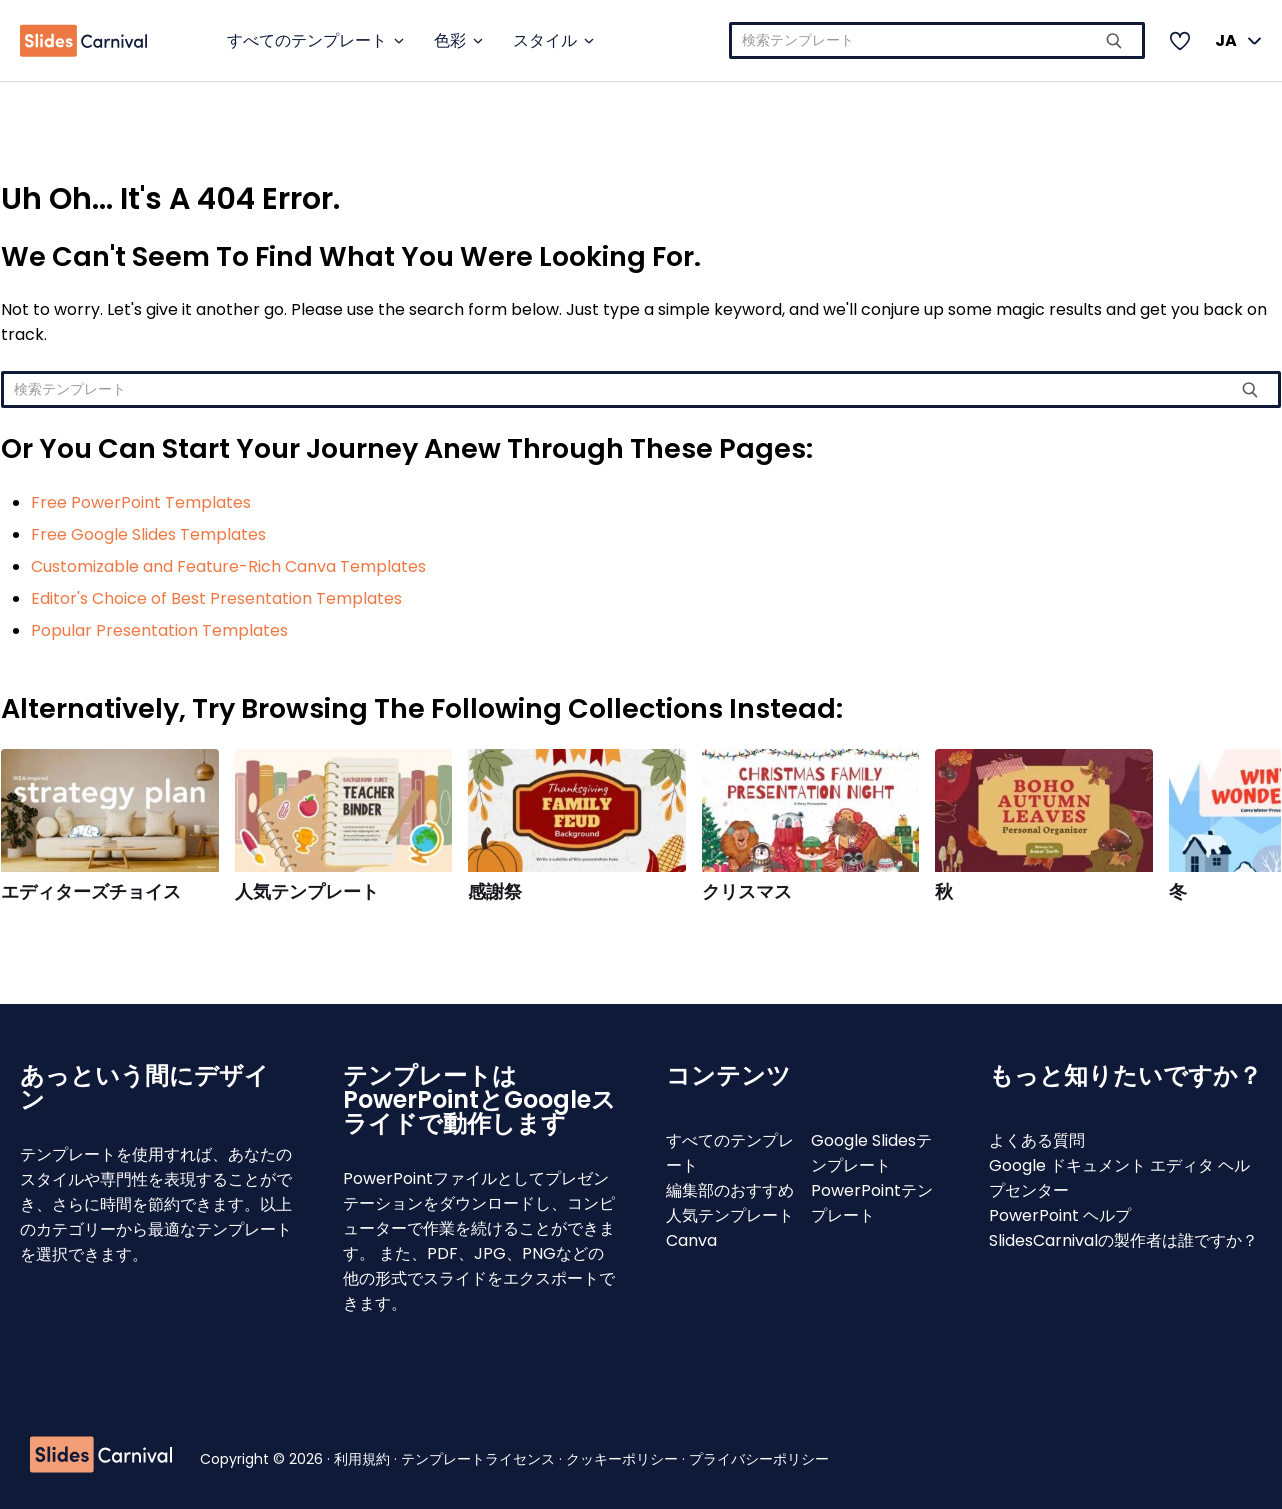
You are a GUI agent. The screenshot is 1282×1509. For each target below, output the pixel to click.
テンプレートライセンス (480, 1459)
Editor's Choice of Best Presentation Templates (216, 598)
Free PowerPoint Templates (141, 502)
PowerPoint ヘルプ (1060, 1215)
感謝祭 (495, 892)
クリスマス (747, 892)
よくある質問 (1037, 1140)
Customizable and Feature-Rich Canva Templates (228, 566)
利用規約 (364, 1459)
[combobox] (937, 40)
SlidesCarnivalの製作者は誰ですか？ (1123, 1240)
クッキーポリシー (624, 1459)
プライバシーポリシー (759, 1459)
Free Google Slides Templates (148, 534)
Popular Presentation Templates (159, 630)
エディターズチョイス (91, 892)
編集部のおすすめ (730, 1190)
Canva (691, 1240)
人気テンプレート (307, 892)
